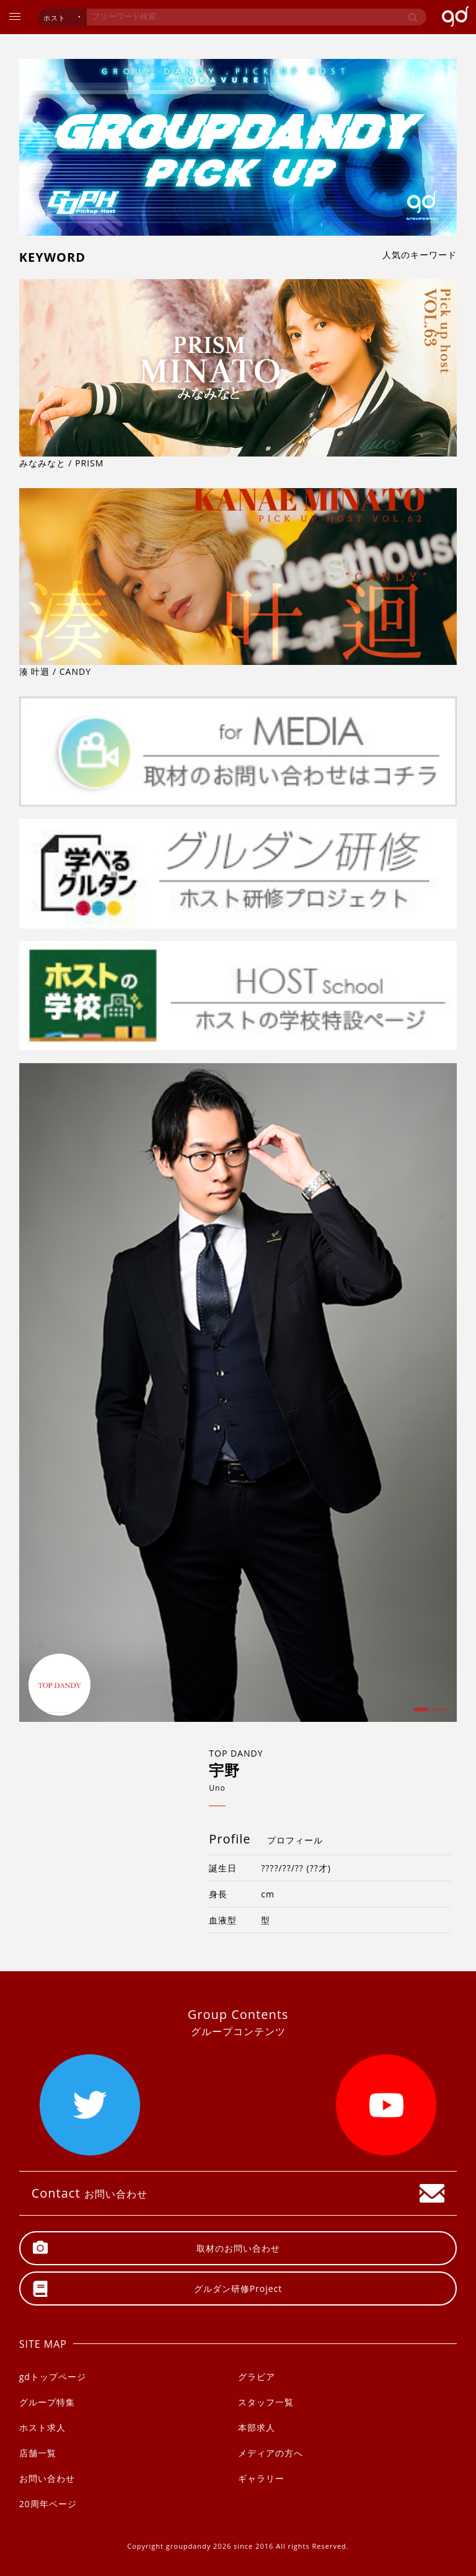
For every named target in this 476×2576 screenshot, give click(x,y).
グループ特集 (47, 2402)
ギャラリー (261, 2478)
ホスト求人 (42, 2427)
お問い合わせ (47, 2478)
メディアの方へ (270, 2453)
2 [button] (438, 1714)
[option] (238, 1392)
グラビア (256, 2376)
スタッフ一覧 (266, 2402)
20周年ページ (48, 2504)
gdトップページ (52, 2376)
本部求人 (256, 2427)
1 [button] (419, 1714)
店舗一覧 (37, 2453)
